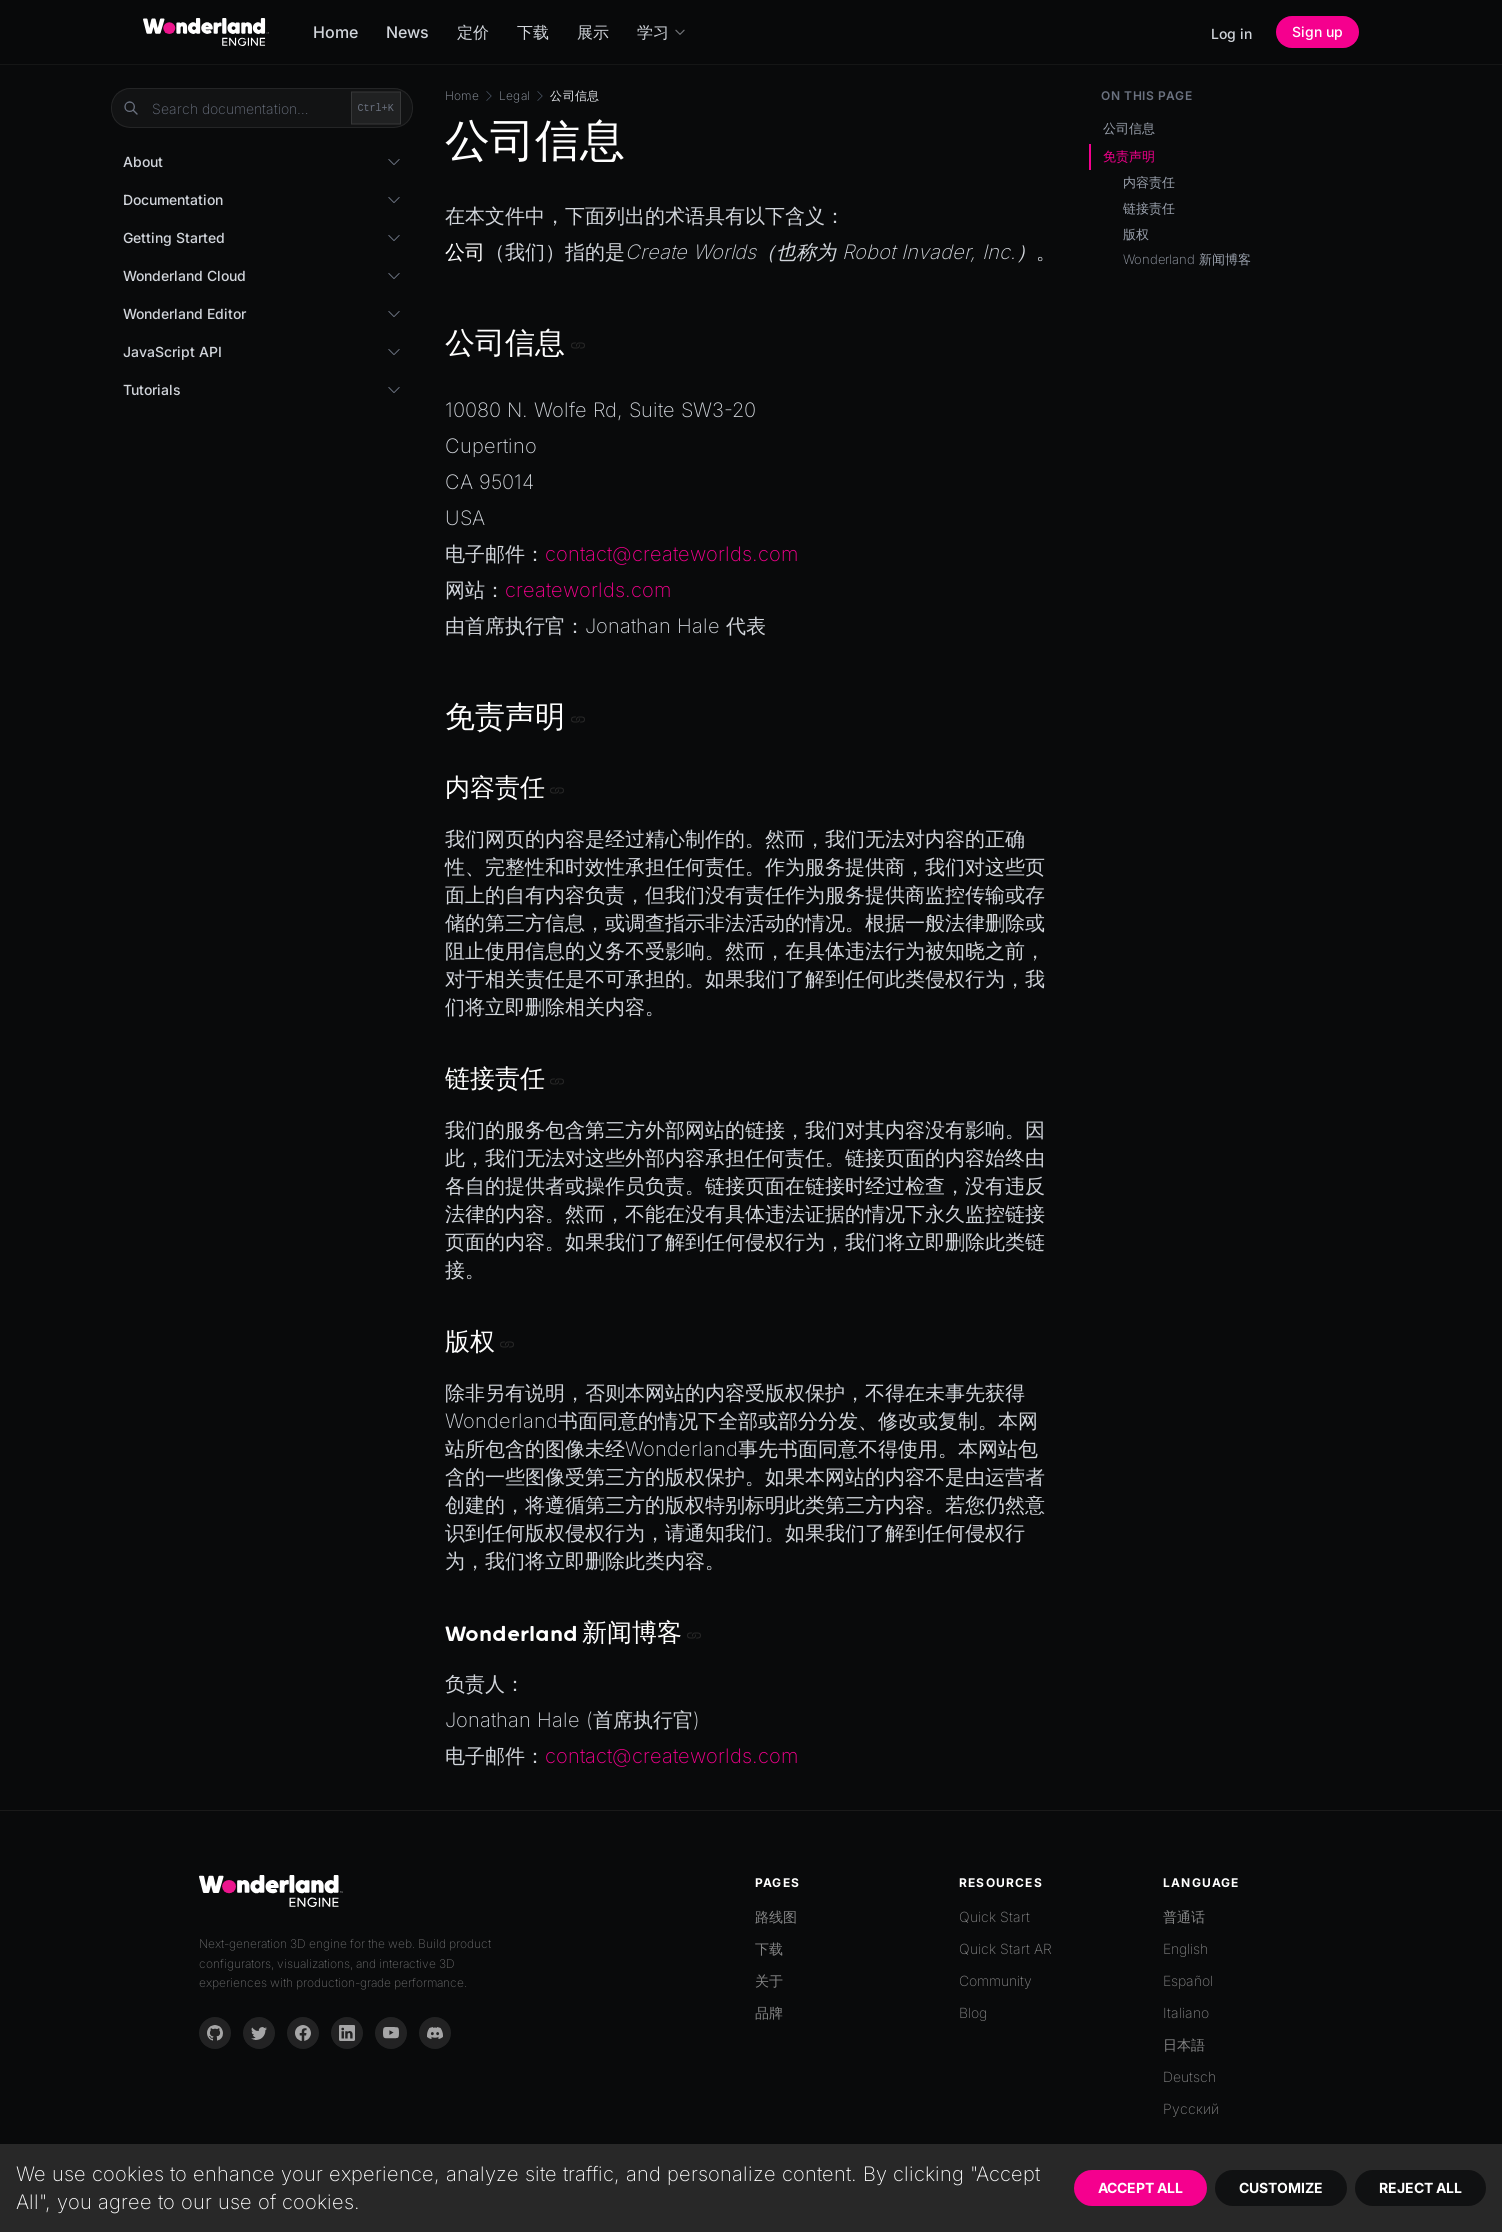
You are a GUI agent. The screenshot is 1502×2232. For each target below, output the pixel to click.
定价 (473, 32)
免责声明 (1129, 156)
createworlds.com (588, 590)
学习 (662, 32)
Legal (515, 95)
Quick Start (994, 1916)
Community (995, 1980)
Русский (1191, 2108)
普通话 (1184, 1916)
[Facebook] (303, 2033)
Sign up (1317, 31)
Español (1188, 1980)
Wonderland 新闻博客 (1187, 259)
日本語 (1184, 2044)
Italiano (1186, 2012)
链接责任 (1149, 208)
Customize (1281, 2187)
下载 (533, 32)
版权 (1136, 234)
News (407, 32)
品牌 (769, 2012)
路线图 (776, 1916)
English (1185, 1948)
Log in (1231, 33)
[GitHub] (215, 2033)
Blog (973, 2012)
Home (335, 32)
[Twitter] (259, 2033)
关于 (769, 1980)
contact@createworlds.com (671, 554)
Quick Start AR (1005, 1948)
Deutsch (1189, 2076)
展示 (593, 32)
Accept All (1140, 2187)
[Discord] (435, 2033)
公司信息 (1129, 128)
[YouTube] (391, 2033)
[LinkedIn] (347, 2033)
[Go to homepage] (206, 32)
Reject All (1420, 2187)
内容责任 (1149, 182)
